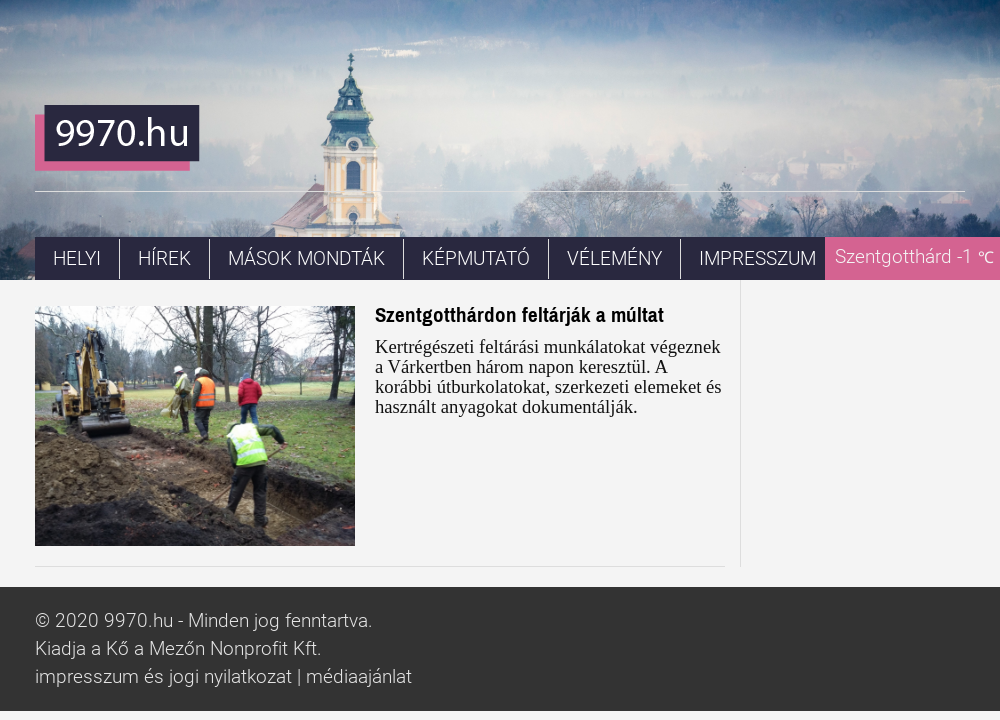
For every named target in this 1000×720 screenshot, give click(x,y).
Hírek (164, 259)
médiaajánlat (359, 677)
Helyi (77, 259)
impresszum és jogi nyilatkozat (163, 677)
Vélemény (614, 259)
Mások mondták (306, 259)
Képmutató (476, 259)
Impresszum (757, 259)
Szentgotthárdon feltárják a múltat (519, 314)
